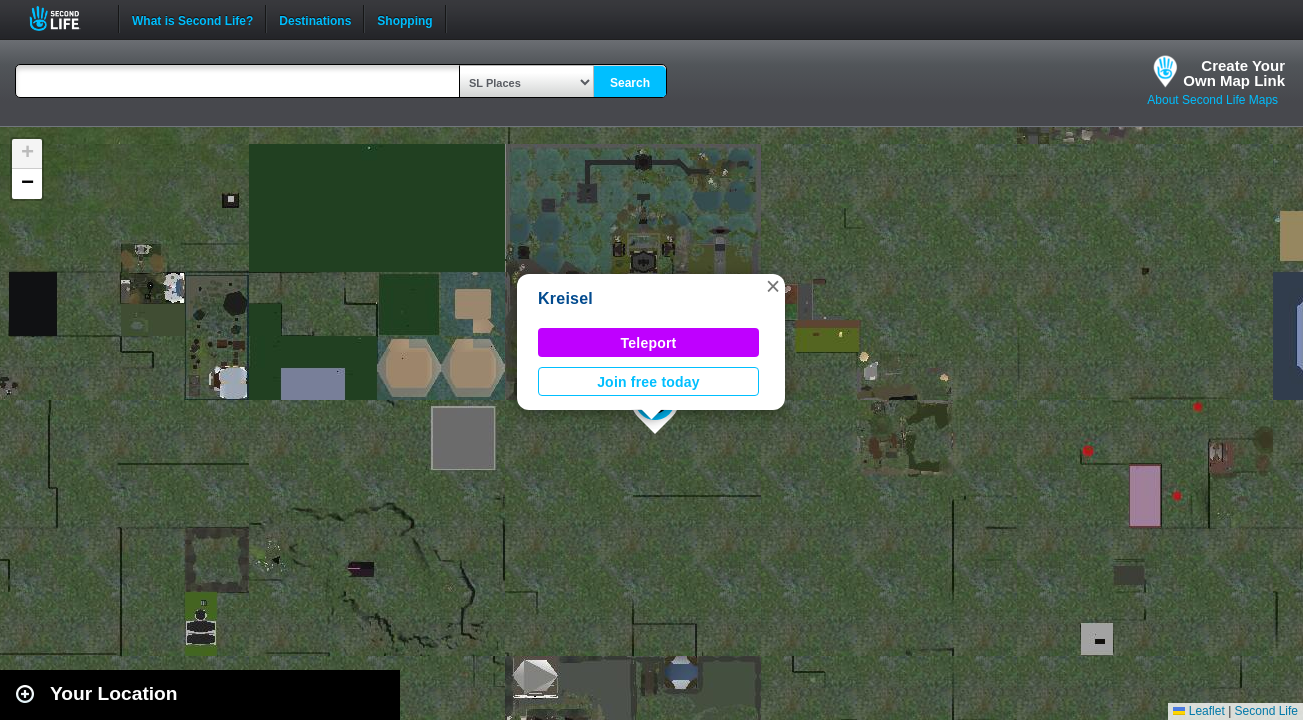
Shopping (404, 19)
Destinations (315, 19)
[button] (773, 286)
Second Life (65, 18)
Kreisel (565, 298)
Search (630, 83)
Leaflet (1198, 711)
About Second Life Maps (1212, 100)
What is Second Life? (192, 19)
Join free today (648, 382)
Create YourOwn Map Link (1234, 73)
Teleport (649, 343)
